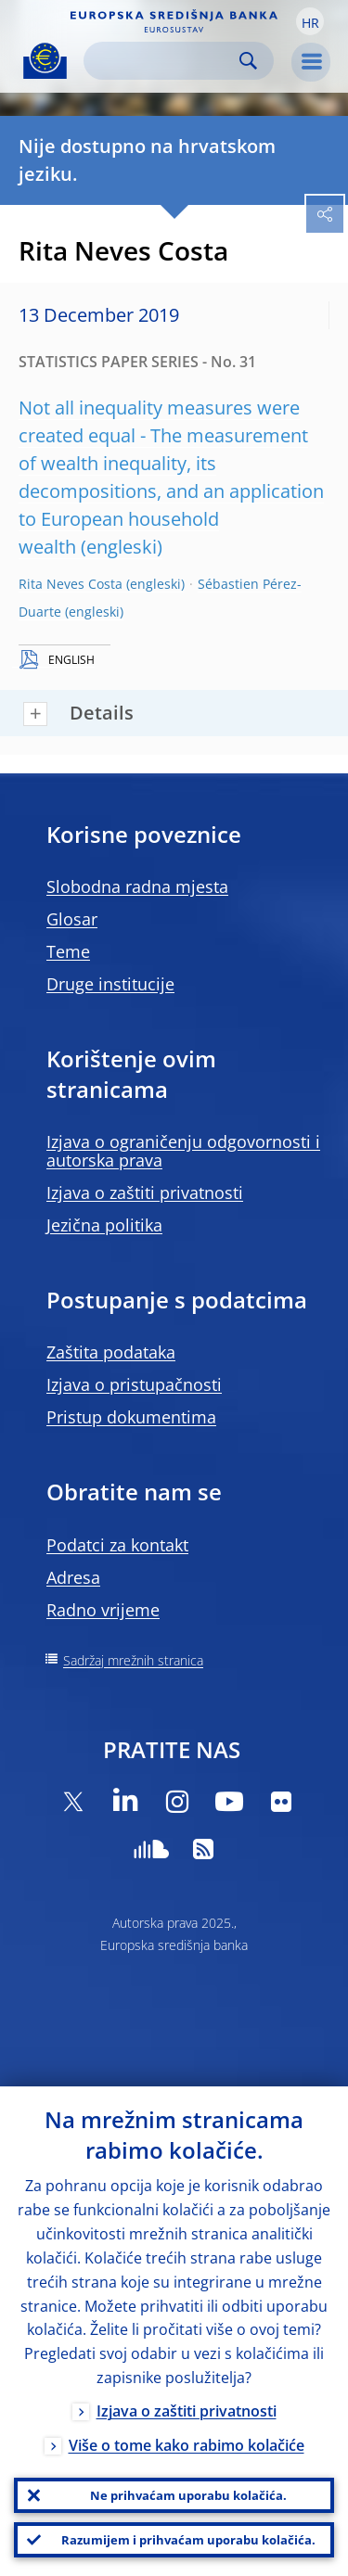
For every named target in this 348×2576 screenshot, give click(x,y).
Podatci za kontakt (117, 1545)
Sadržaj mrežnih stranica (133, 1660)
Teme (68, 951)
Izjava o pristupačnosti (134, 1384)
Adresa (73, 1577)
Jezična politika (104, 1225)
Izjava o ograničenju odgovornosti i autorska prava (183, 1150)
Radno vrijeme (103, 1610)
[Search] (164, 61)
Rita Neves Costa (70, 584)
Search (248, 61)
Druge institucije (110, 984)
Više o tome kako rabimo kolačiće (186, 2445)
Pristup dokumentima (131, 1417)
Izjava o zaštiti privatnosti (144, 1192)
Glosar (71, 919)
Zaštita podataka (110, 1352)
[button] (310, 21)
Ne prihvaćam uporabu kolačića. (188, 2495)
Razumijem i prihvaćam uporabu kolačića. (188, 2539)
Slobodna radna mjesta (137, 886)
